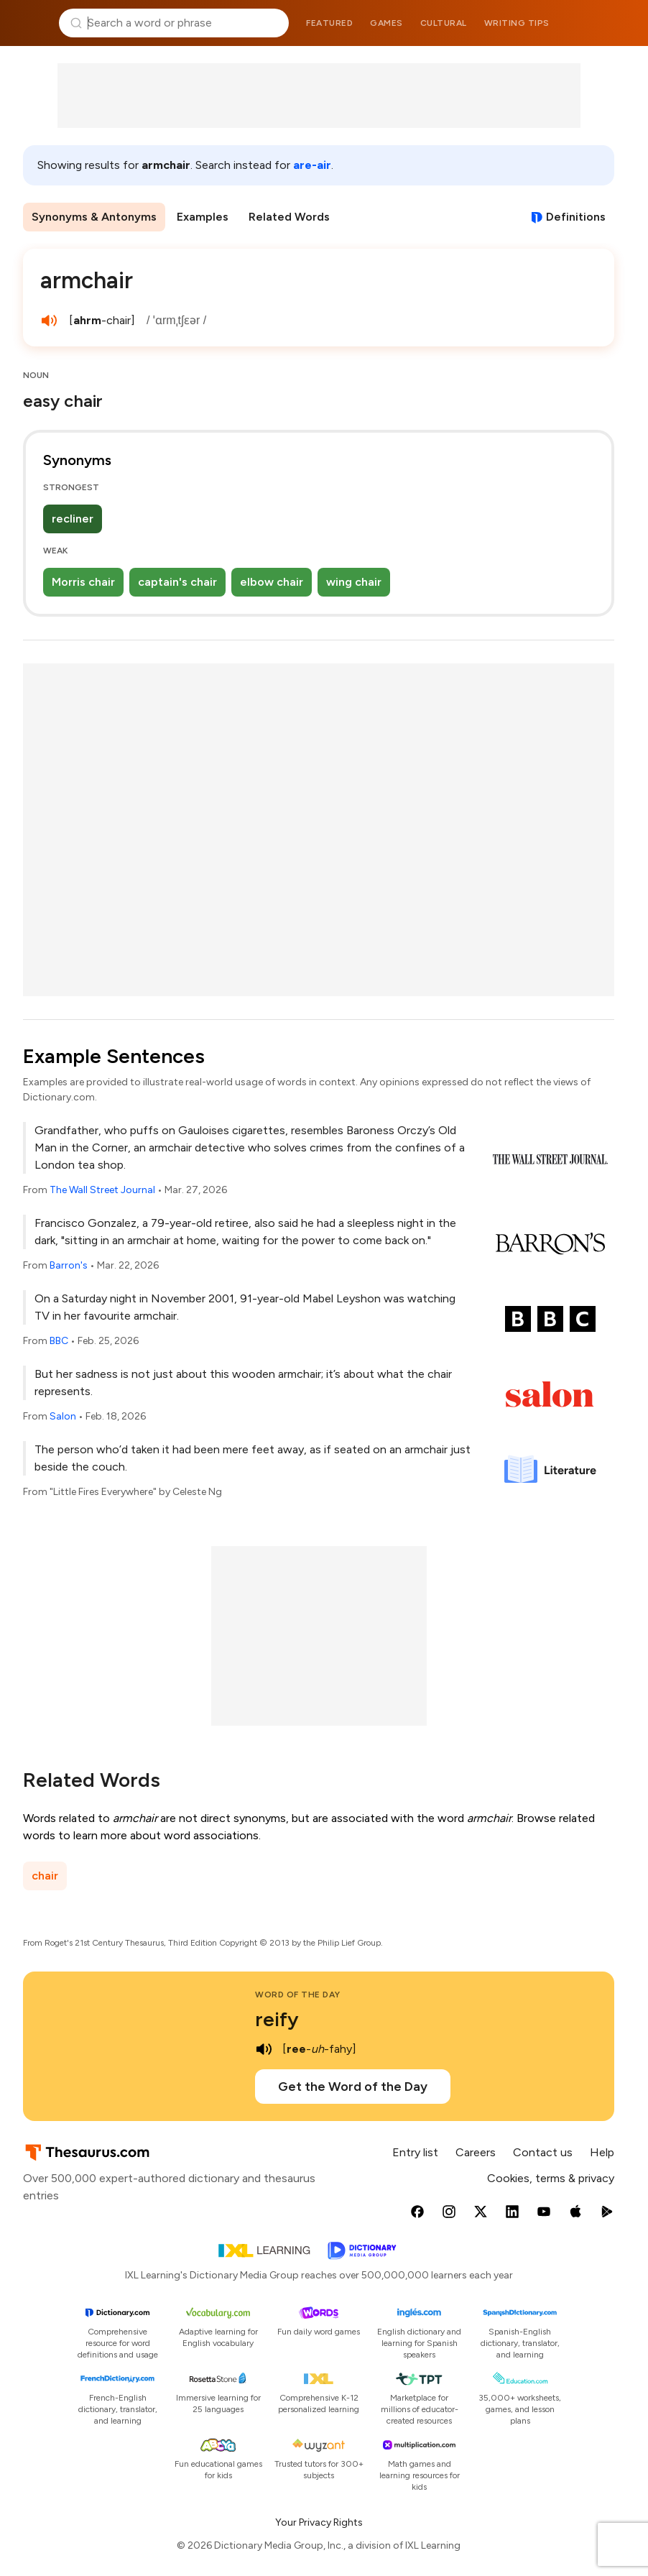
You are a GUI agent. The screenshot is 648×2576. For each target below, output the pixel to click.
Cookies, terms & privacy (550, 2178)
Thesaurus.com (32, 23)
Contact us (543, 2152)
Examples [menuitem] (202, 217)
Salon (63, 1416)
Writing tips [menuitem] (517, 23)
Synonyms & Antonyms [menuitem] (94, 217)
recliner (72, 518)
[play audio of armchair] (48, 320)
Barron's (69, 1265)
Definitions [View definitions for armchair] (576, 217)
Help (602, 2152)
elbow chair (271, 582)
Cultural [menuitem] (443, 23)
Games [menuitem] (386, 23)
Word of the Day (298, 1995)
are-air (312, 165)
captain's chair (177, 582)
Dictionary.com (616, 23)
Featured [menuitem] (329, 23)
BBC (59, 1341)
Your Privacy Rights (319, 2522)
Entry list (415, 2152)
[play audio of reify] (263, 2049)
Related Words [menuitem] (289, 217)
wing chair (353, 582)
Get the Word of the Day (352, 2086)
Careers (475, 2152)
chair (45, 1875)
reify (277, 2019)
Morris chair (83, 582)
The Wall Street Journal (102, 1190)
